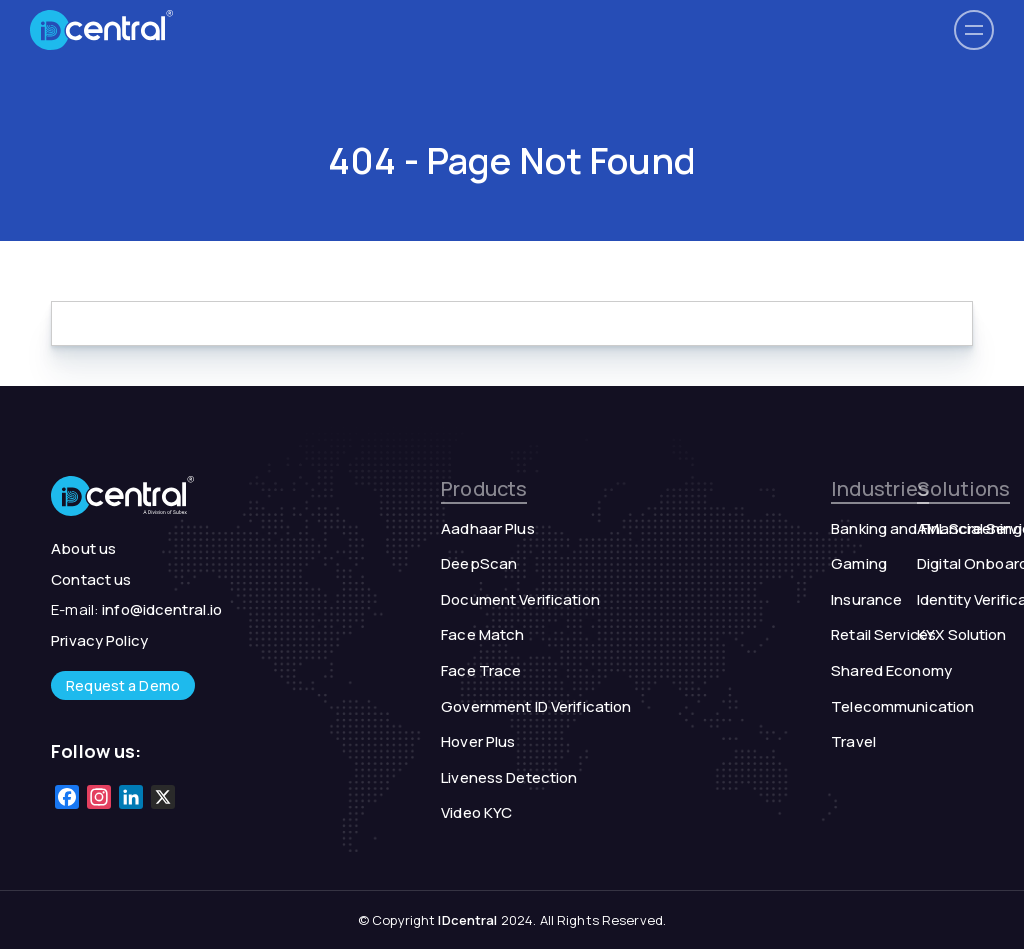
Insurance (866, 599)
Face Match (482, 634)
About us (83, 548)
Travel (853, 741)
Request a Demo (123, 685)
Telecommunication (902, 706)
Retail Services (883, 634)
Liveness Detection (509, 777)
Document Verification (520, 599)
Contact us (91, 579)
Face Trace (481, 670)
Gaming (859, 563)
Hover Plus (478, 741)
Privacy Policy (99, 640)
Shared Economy (891, 670)
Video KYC (476, 812)
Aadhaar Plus (488, 528)
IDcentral (467, 920)
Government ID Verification (536, 706)
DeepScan (479, 563)
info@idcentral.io (162, 609)
